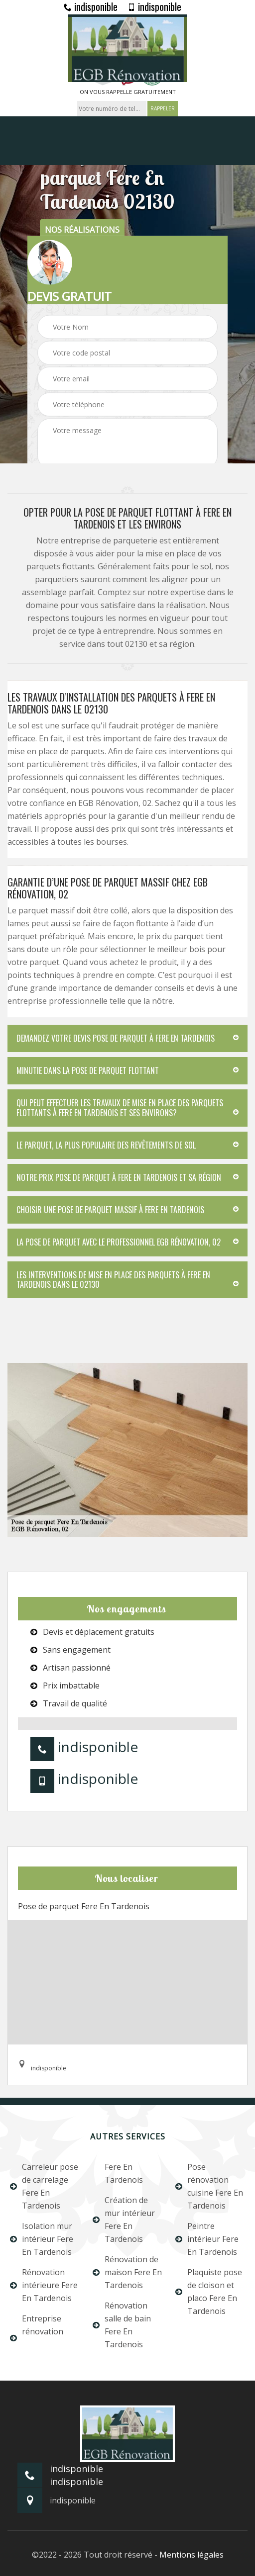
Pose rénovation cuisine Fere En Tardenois (209, 2186)
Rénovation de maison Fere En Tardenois (127, 2272)
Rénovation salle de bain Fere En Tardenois (122, 2325)
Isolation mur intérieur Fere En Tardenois (41, 2239)
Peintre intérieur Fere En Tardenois (207, 2239)
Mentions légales (191, 2554)
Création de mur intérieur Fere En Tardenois (124, 2219)
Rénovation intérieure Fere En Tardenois (44, 2285)
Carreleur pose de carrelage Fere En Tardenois (44, 2186)
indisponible (91, 6)
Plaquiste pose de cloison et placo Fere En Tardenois (208, 2291)
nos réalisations (82, 229)
